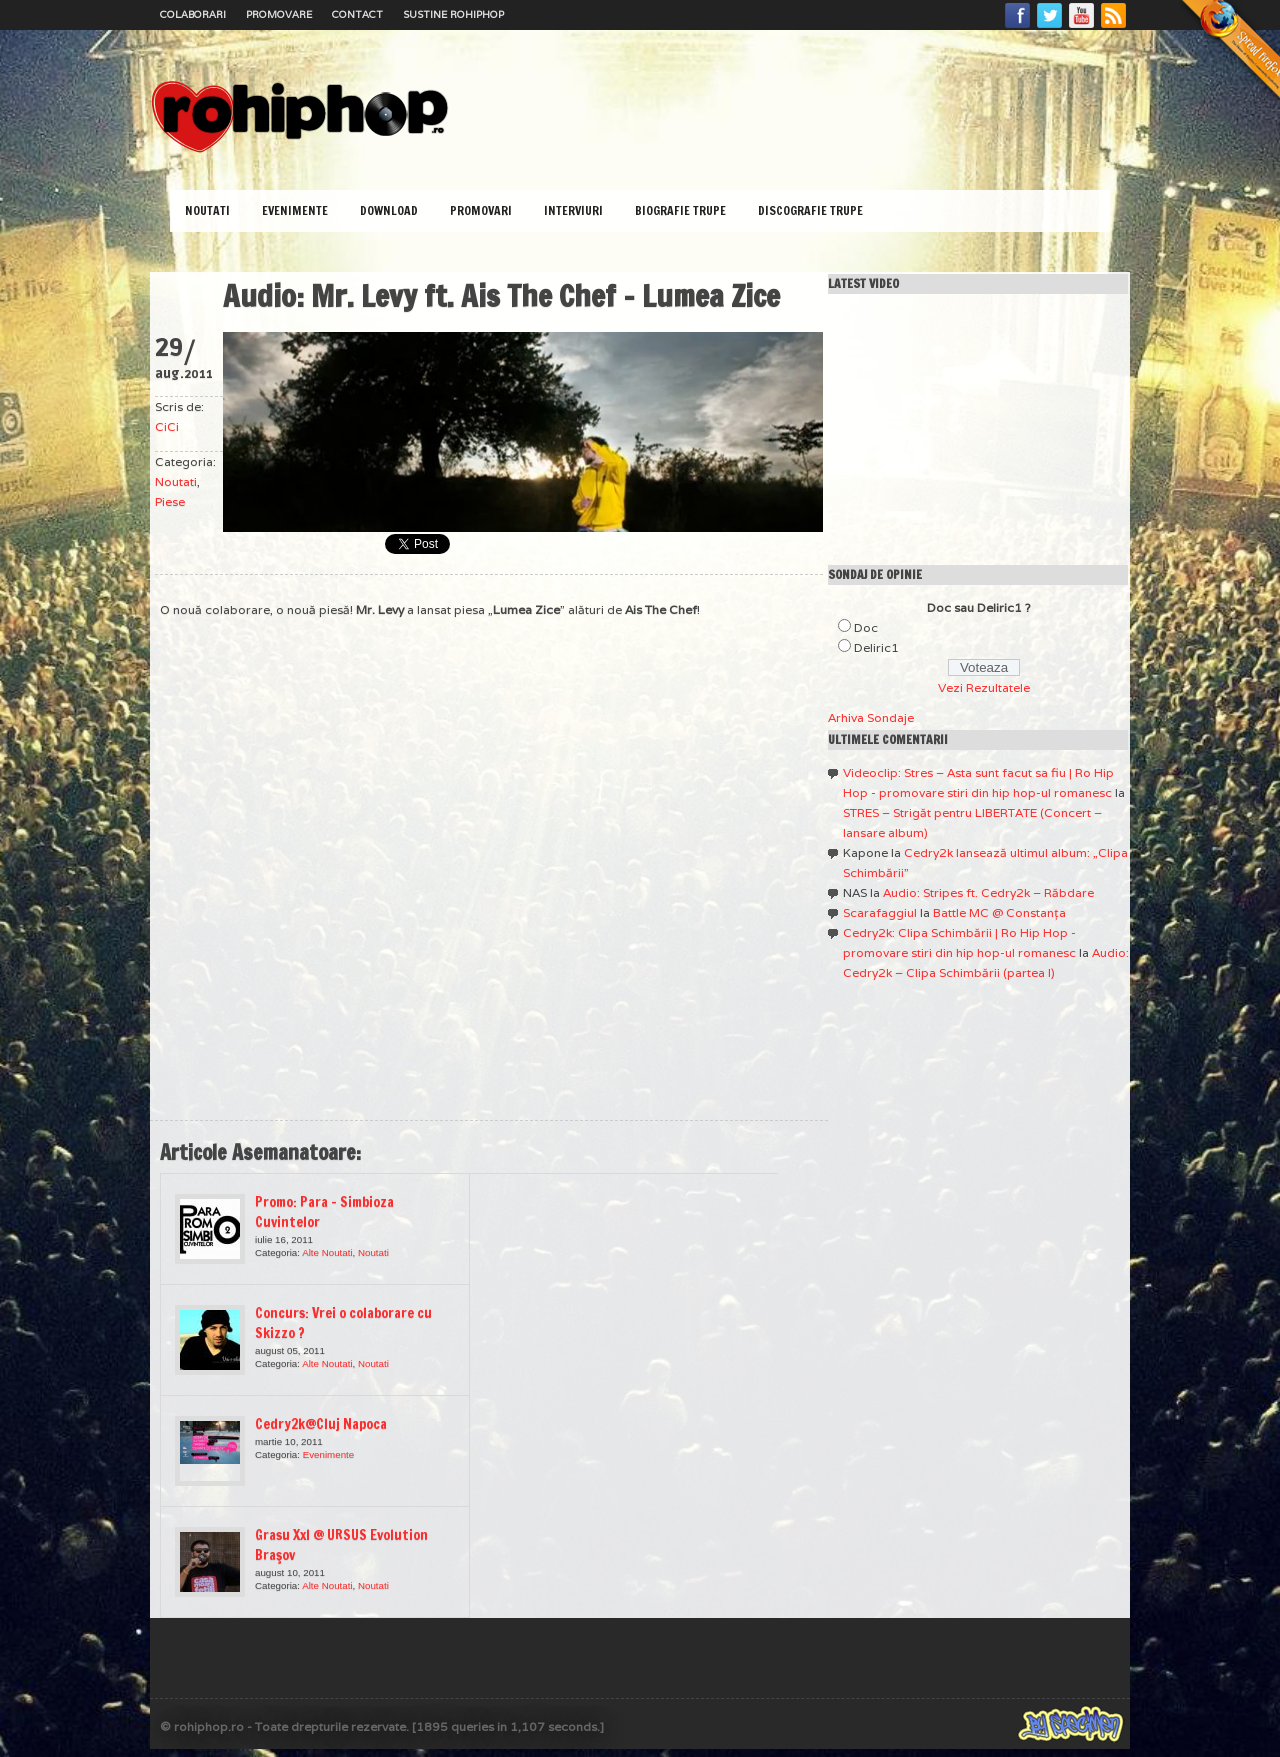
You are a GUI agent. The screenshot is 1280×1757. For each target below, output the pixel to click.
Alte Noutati (327, 1252)
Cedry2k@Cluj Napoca (321, 1424)
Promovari (481, 210)
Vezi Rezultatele (984, 687)
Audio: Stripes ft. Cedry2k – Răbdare (988, 892)
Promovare (279, 14)
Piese (170, 501)
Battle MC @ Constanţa (999, 912)
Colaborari (193, 14)
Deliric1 (876, 647)
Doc (866, 627)
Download (389, 210)
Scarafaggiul (880, 912)
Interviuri (573, 210)
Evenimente (295, 210)
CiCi (167, 426)
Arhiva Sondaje (871, 717)
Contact (357, 14)
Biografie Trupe (680, 210)
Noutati (207, 210)
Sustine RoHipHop (453, 14)
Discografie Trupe (810, 210)
